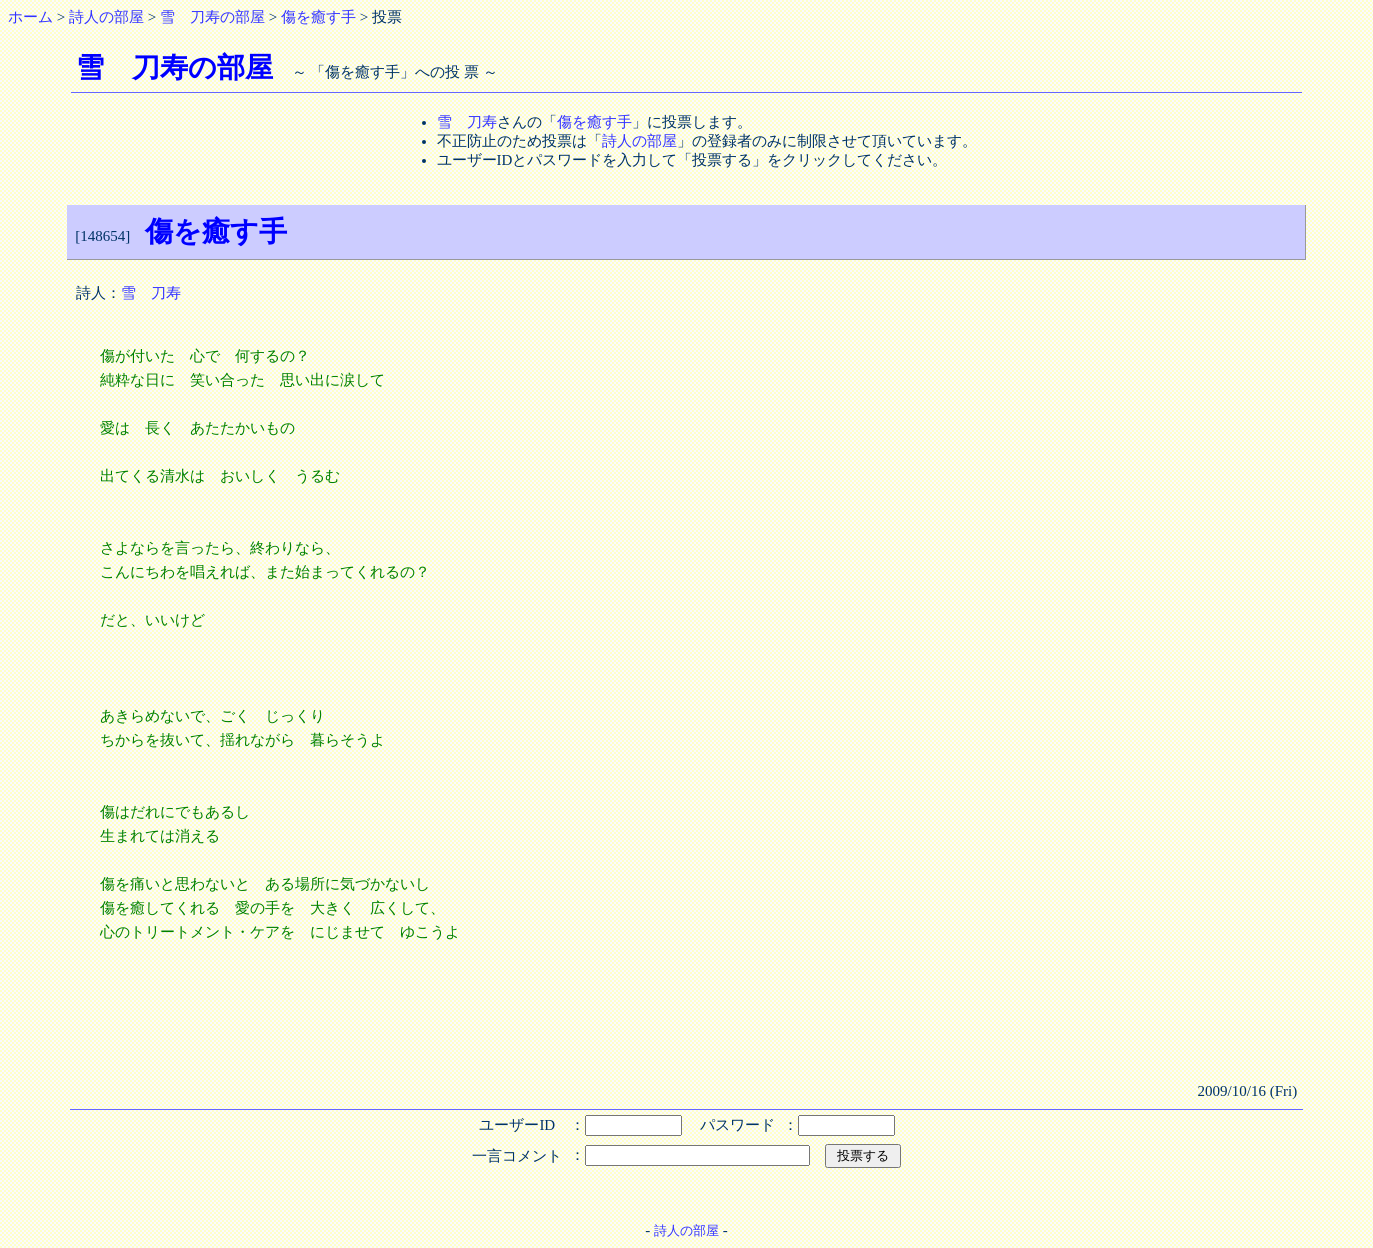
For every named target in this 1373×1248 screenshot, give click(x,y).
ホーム (30, 17)
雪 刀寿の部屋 (212, 17)
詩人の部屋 (106, 17)
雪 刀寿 (467, 122)
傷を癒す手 (318, 17)
